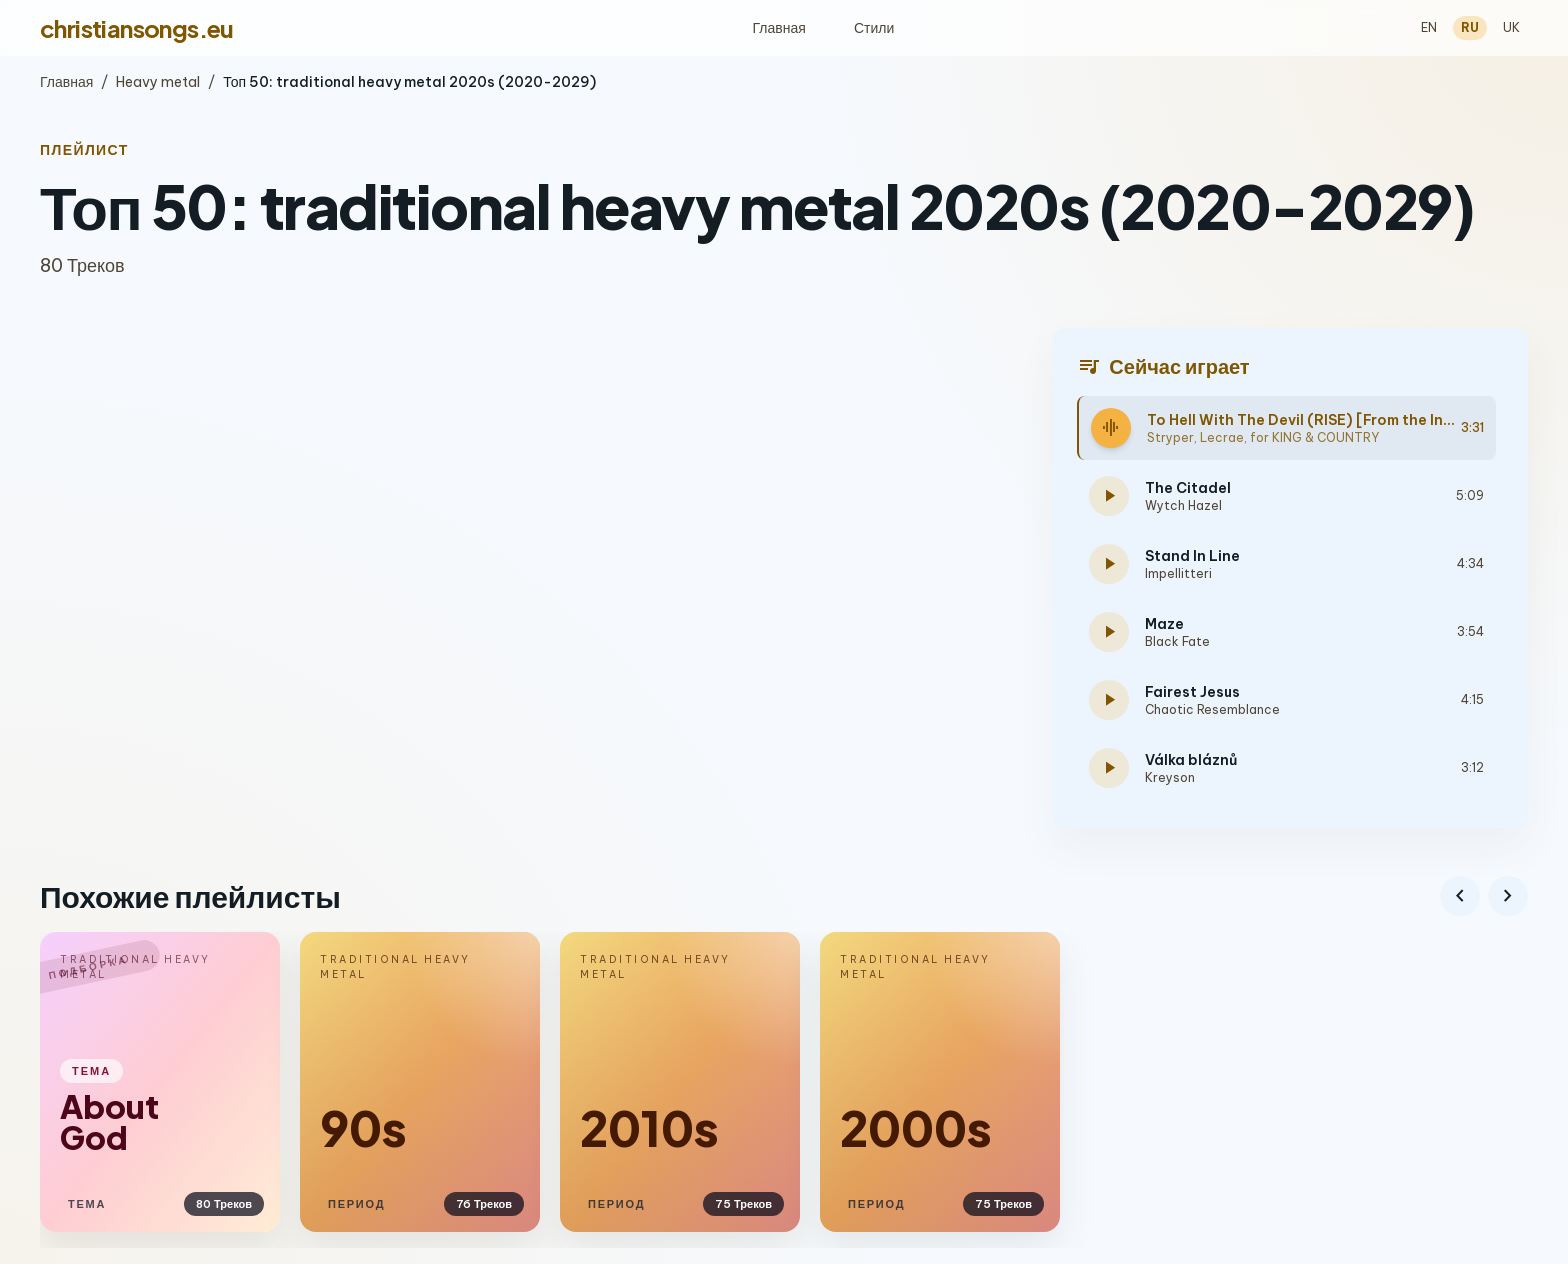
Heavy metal (158, 82)
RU (1470, 27)
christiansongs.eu (137, 28)
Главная (779, 28)
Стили (874, 28)
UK (1511, 27)
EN (1429, 27)
